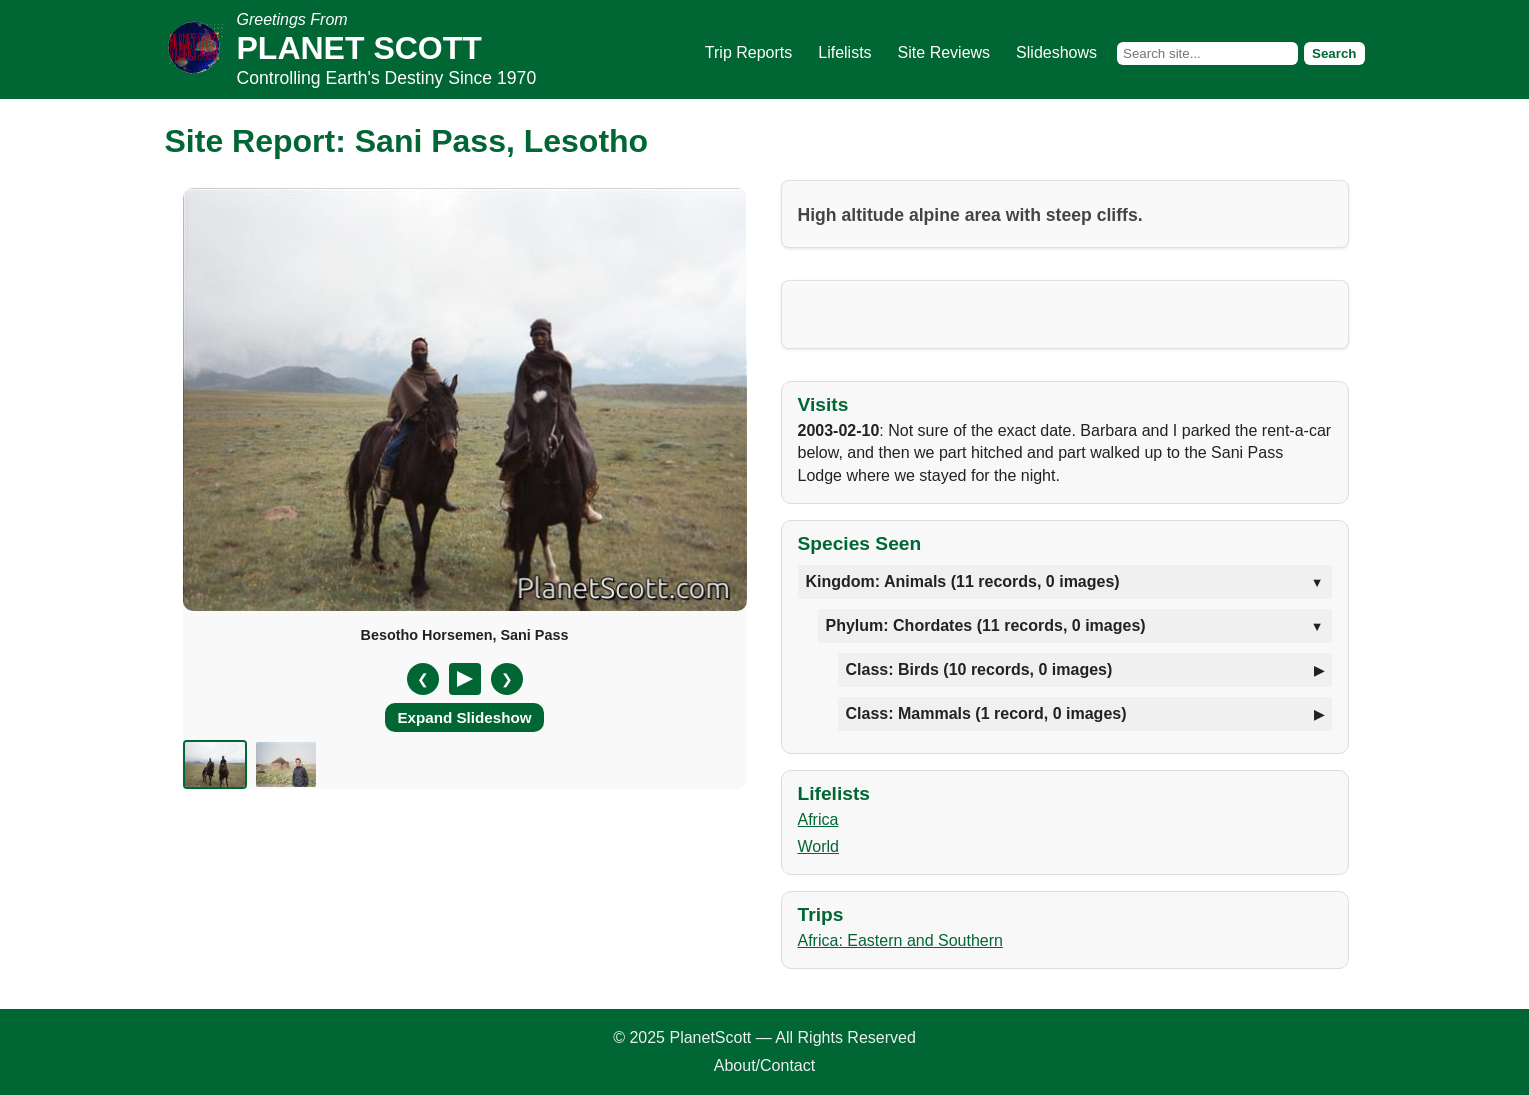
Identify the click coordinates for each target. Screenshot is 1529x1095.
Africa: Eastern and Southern (900, 940)
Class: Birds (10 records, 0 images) (979, 669)
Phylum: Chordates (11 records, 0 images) (986, 625)
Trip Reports (748, 52)
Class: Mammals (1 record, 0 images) (986, 713)
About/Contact (764, 1065)
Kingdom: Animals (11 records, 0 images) (963, 581)
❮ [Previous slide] (423, 679)
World (819, 846)
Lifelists (844, 52)
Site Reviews (944, 52)
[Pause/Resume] (465, 679)
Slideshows (1056, 52)
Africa (818, 819)
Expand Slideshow (464, 717)
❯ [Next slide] (507, 679)
